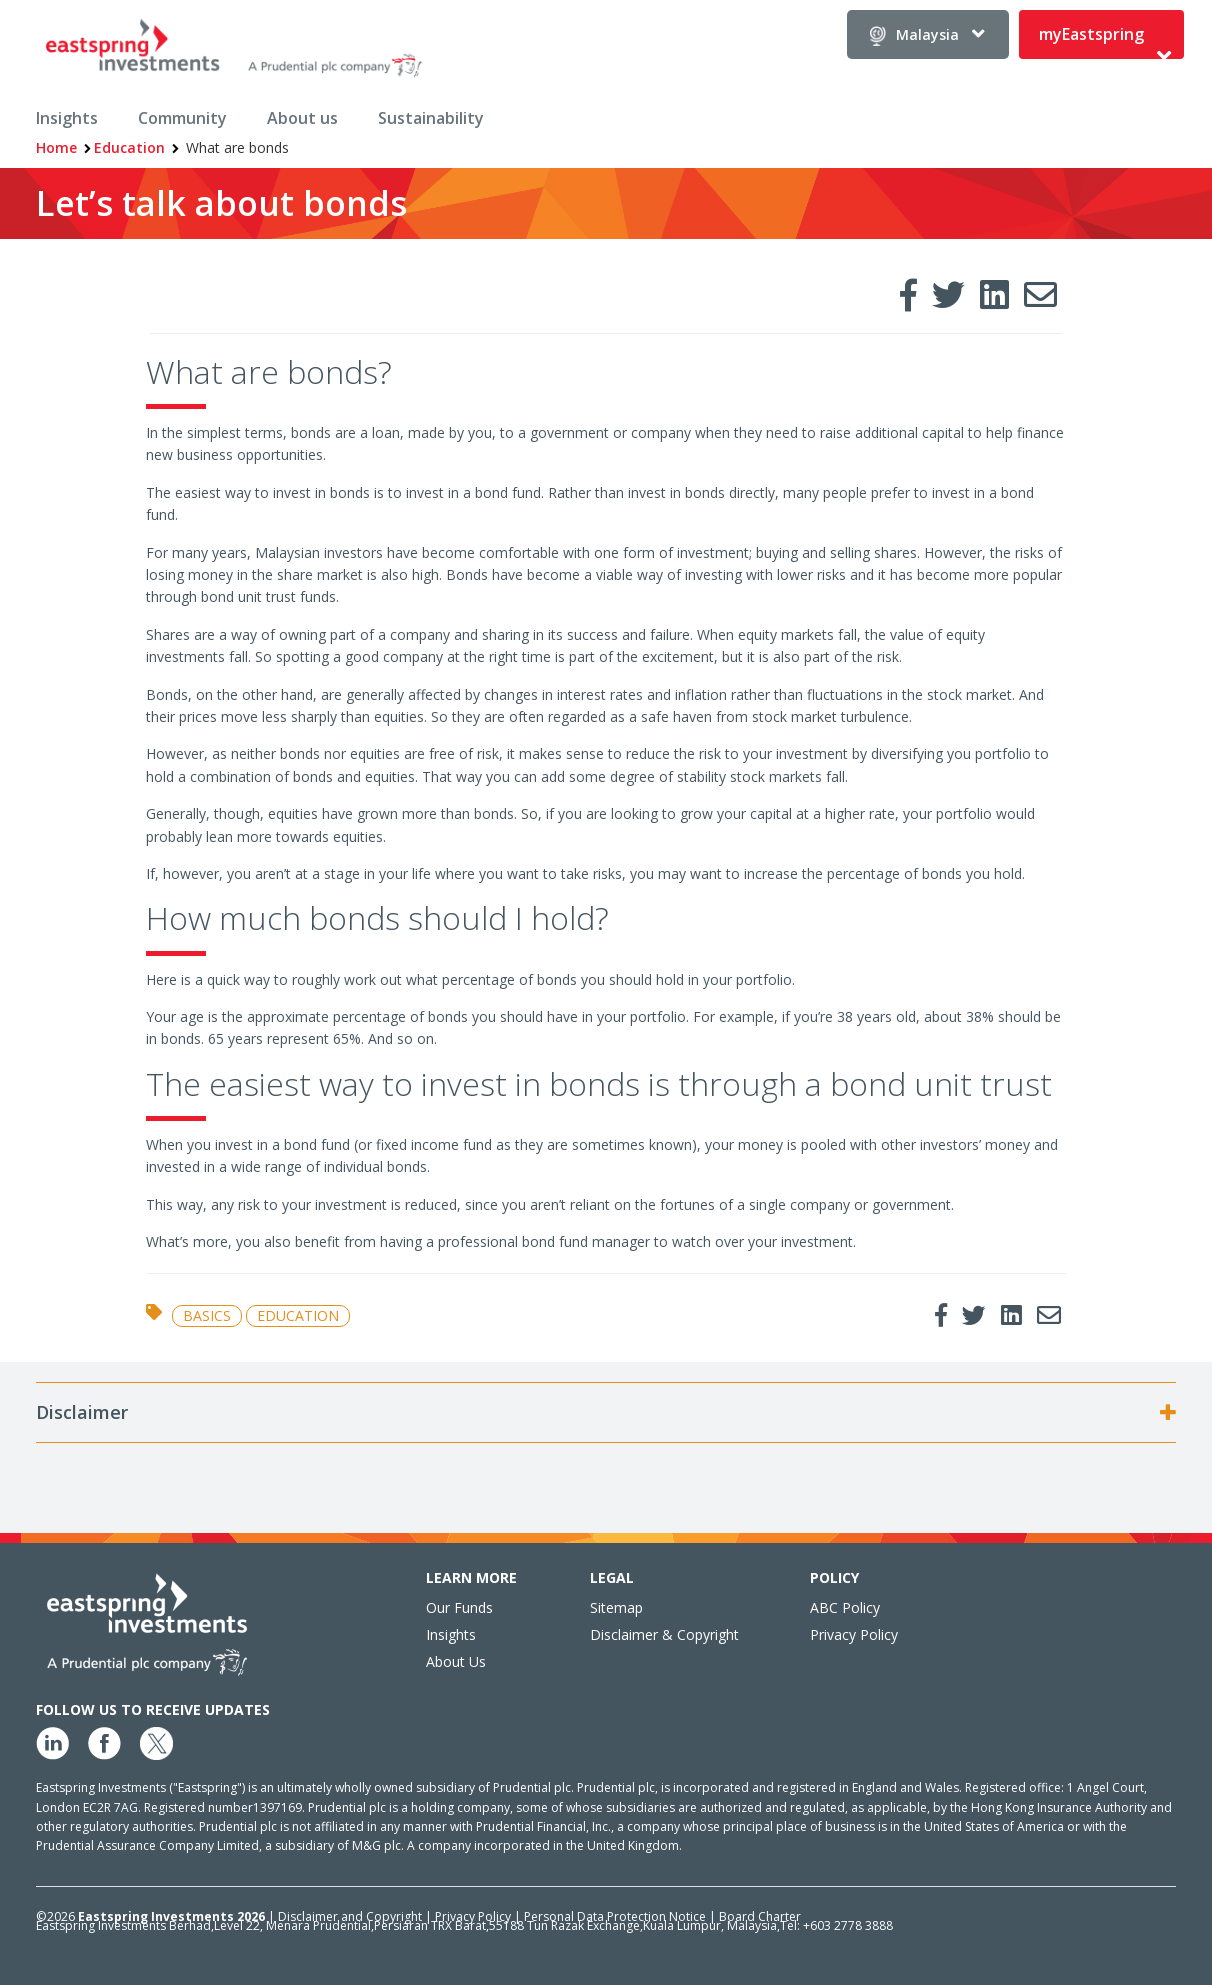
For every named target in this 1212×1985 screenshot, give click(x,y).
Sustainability (431, 118)
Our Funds (459, 1607)
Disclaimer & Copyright (664, 1634)
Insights (67, 118)
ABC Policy (845, 1607)
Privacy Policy (854, 1634)
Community (182, 118)
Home (56, 147)
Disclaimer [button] (84, 1413)
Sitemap (616, 1607)
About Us (456, 1661)
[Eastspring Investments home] (236, 51)
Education (129, 147)
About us (302, 118)
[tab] (606, 1413)
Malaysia (927, 34)
